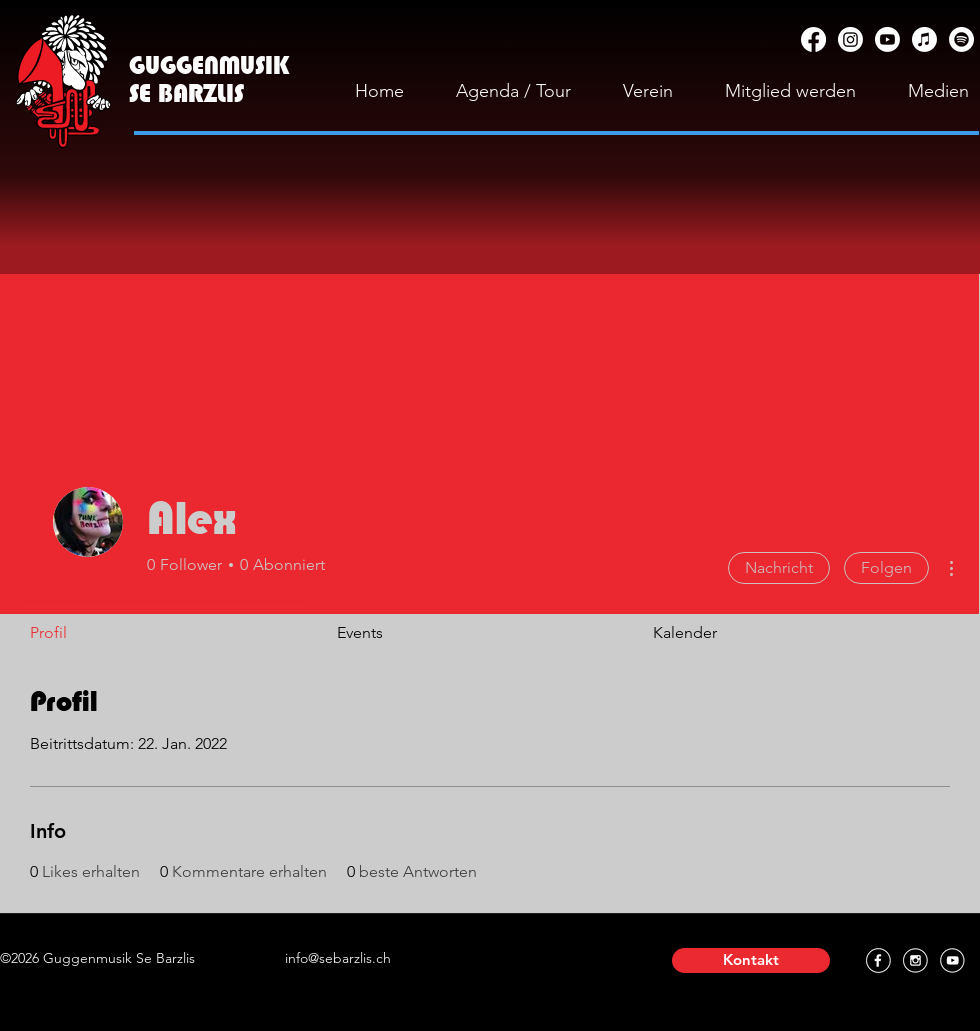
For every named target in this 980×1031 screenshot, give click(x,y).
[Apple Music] (924, 39)
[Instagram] (850, 39)
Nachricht (779, 567)
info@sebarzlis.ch (338, 958)
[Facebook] (813, 39)
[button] (751, 960)
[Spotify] (961, 39)
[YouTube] (887, 39)
